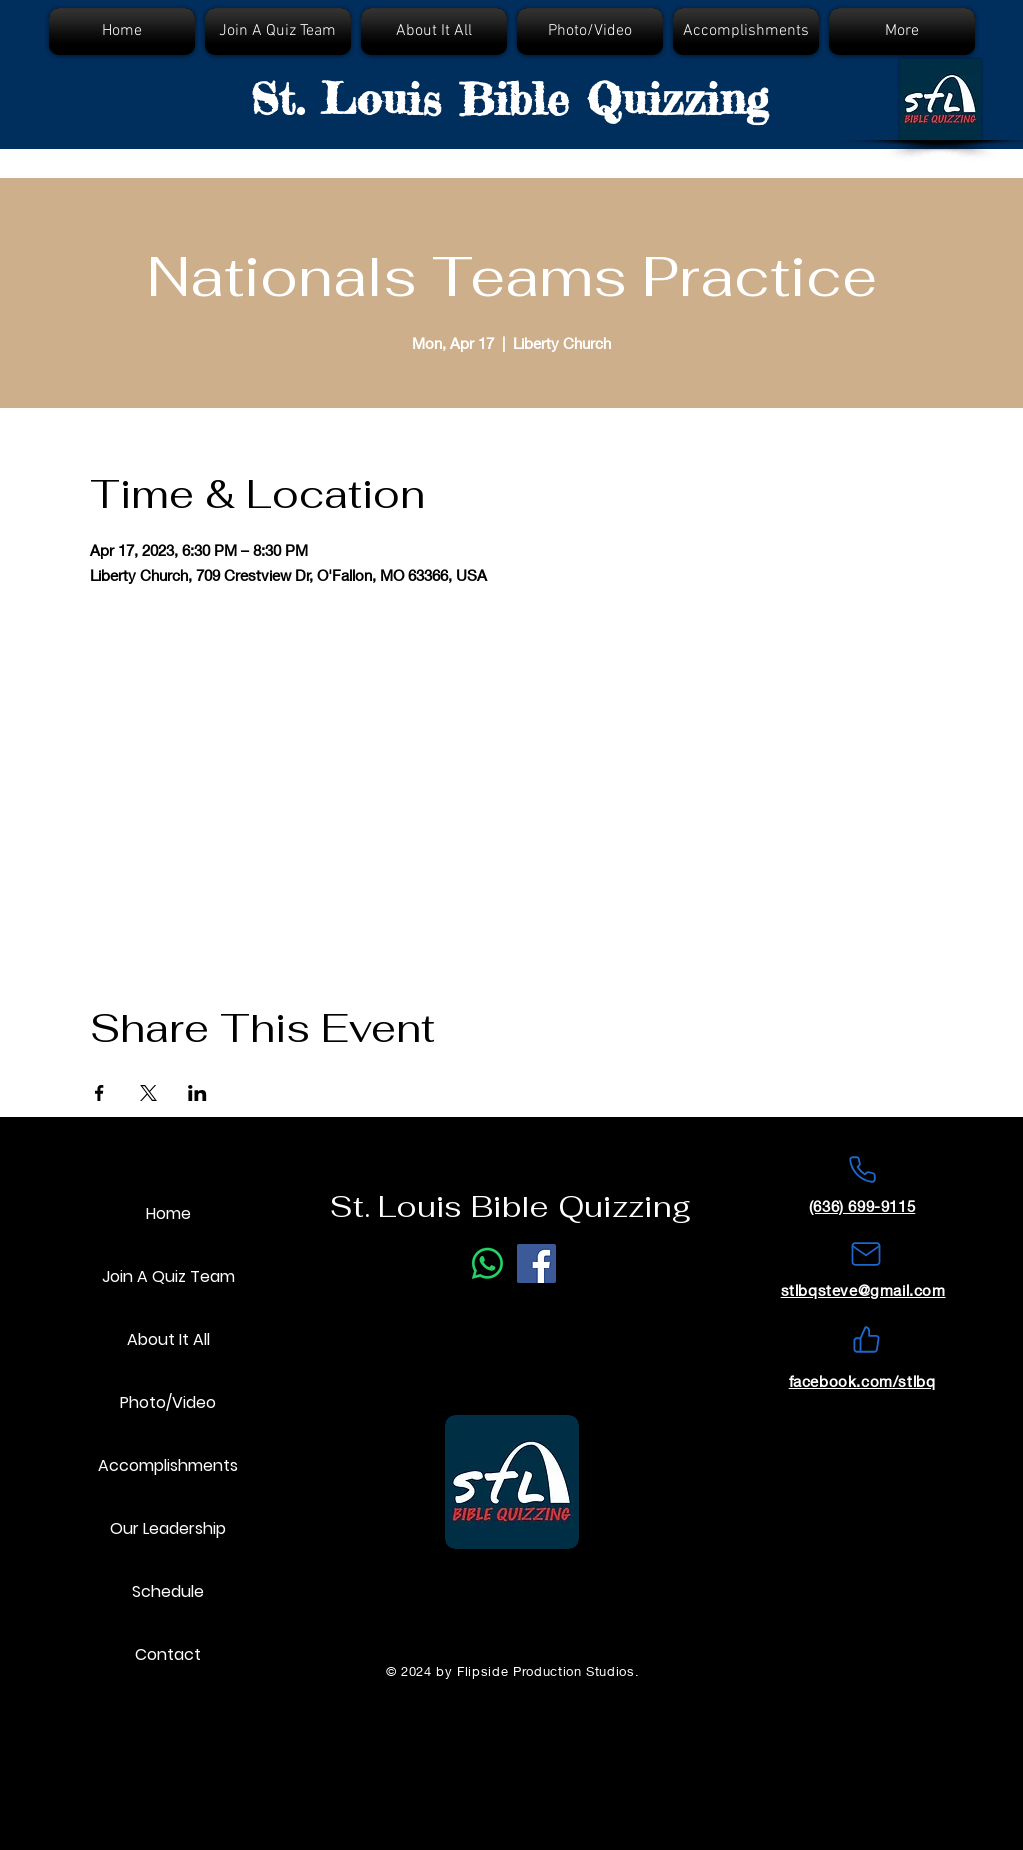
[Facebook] (536, 1263)
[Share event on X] (148, 1093)
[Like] (866, 1340)
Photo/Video (168, 1402)
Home (168, 1213)
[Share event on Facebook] (99, 1093)
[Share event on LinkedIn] (197, 1093)
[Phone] (862, 1170)
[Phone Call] (487, 1263)
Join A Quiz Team (168, 1276)
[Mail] (866, 1254)
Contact (168, 1654)
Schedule (168, 1591)
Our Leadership (168, 1528)
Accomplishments (168, 1465)
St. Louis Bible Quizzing (509, 99)
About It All (168, 1339)
